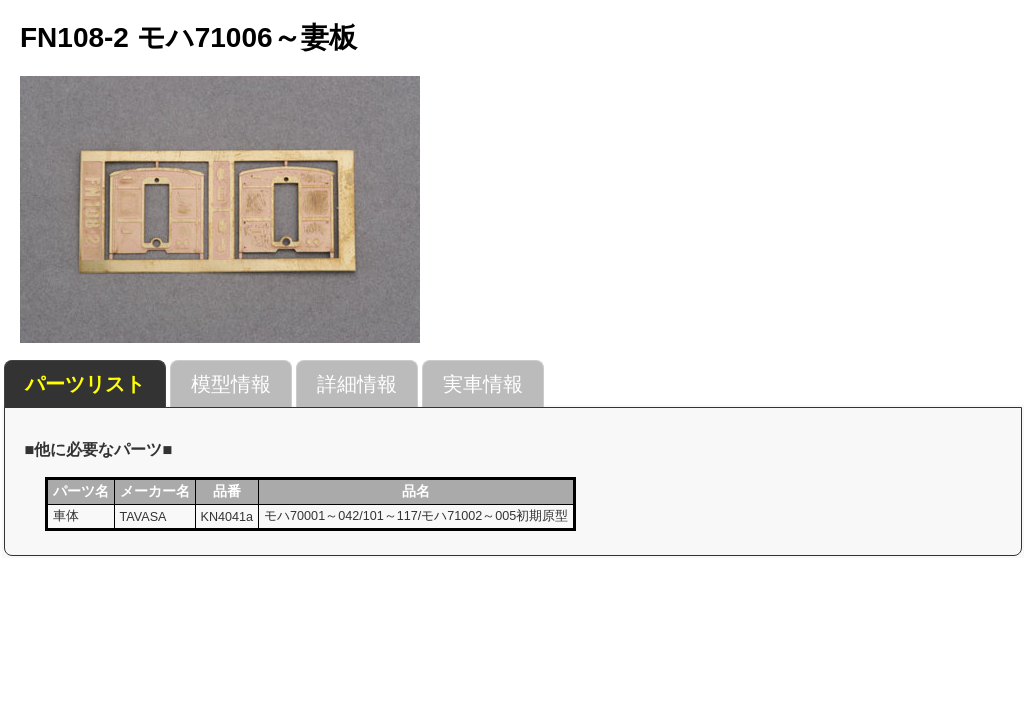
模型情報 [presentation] (231, 384)
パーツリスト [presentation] (85, 384)
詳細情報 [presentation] (357, 384)
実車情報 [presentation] (483, 384)
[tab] (85, 384)
